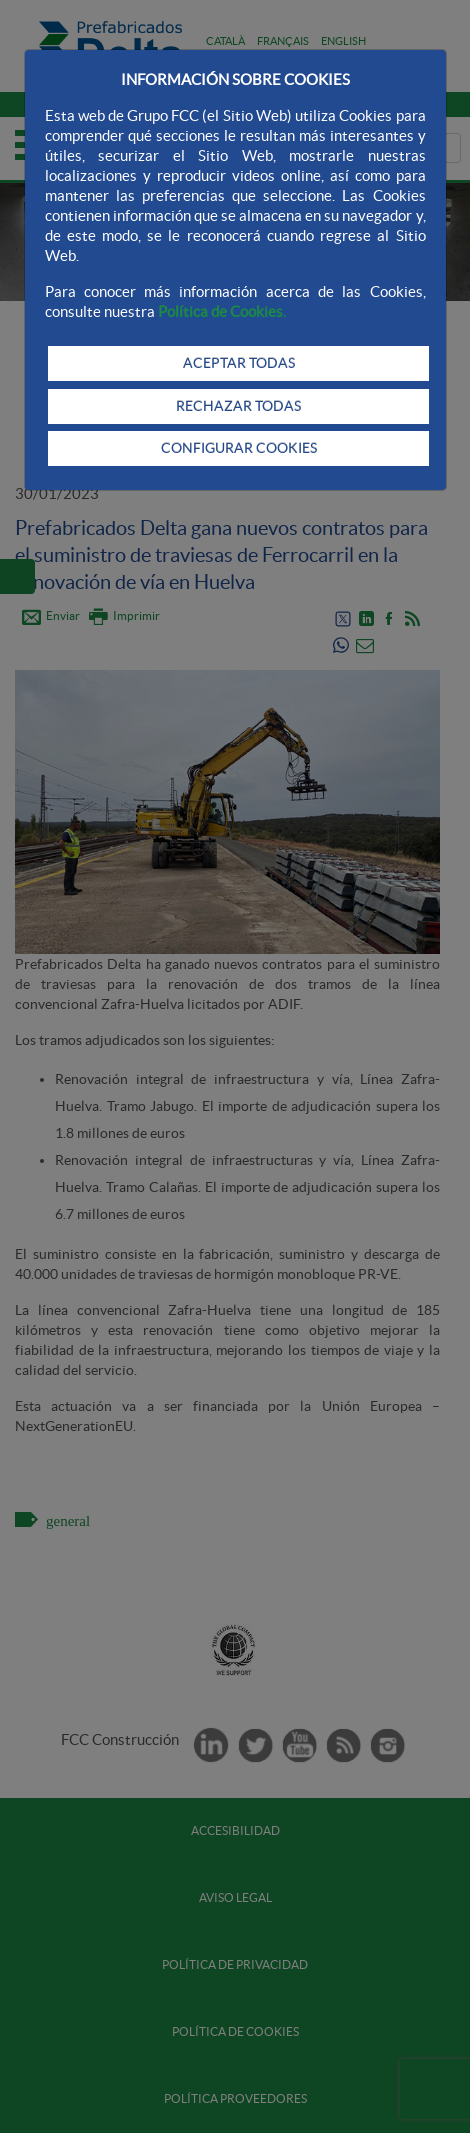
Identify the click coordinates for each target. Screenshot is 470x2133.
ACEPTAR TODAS (239, 363)
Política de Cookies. (222, 311)
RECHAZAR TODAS (238, 406)
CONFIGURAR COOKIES (239, 448)
